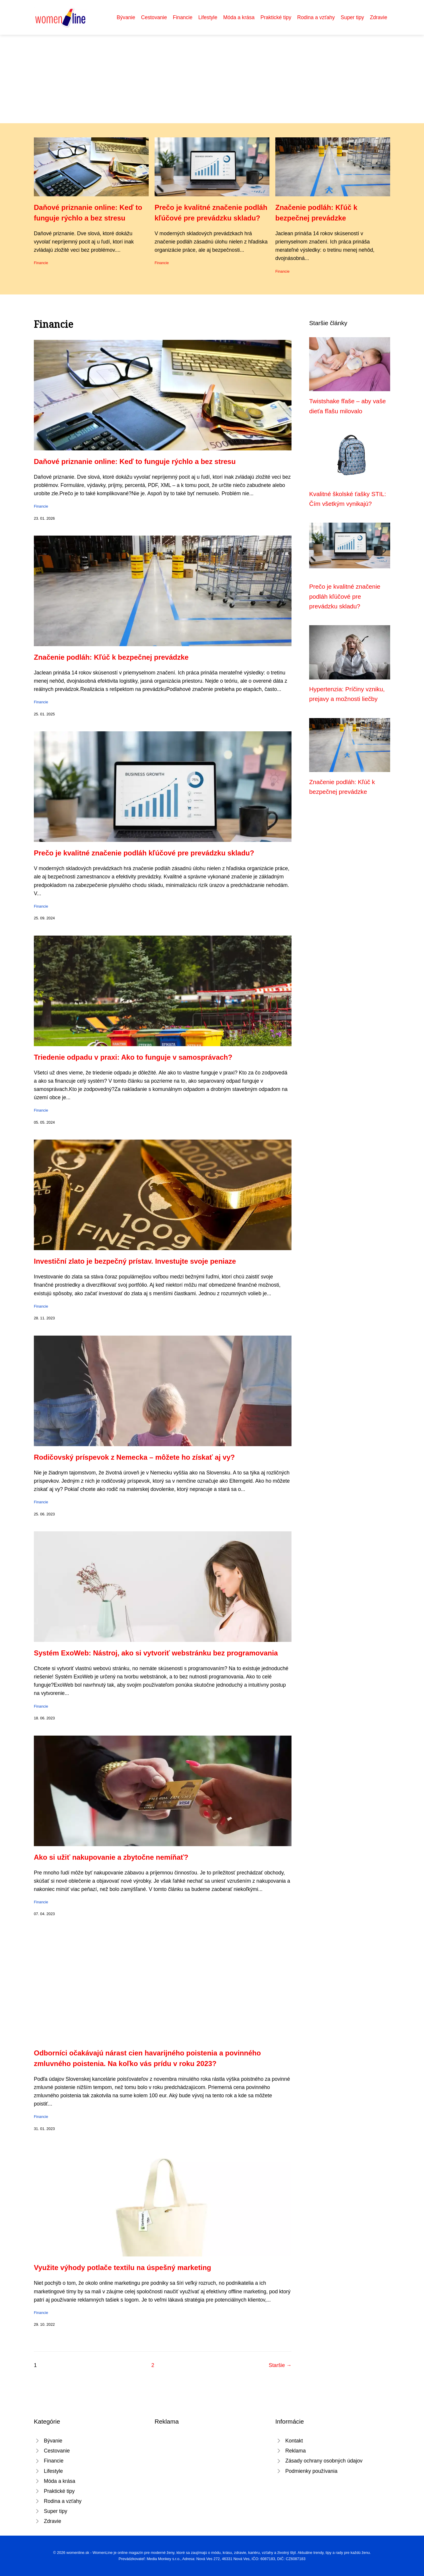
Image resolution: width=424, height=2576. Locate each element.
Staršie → (280, 2365)
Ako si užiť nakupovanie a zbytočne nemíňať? (111, 1857)
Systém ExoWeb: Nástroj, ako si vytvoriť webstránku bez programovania (156, 1653)
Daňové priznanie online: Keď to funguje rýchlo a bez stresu (135, 461)
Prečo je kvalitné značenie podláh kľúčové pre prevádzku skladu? (144, 853)
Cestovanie (154, 17)
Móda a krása (239, 17)
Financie (183, 17)
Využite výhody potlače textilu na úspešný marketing (122, 2268)
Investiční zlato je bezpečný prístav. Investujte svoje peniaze (135, 1261)
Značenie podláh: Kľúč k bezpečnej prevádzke (111, 657)
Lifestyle (207, 17)
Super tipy (352, 17)
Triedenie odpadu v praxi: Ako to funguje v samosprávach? (133, 1057)
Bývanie (126, 17)
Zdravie (378, 17)
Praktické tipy (276, 17)
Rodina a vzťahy (316, 17)
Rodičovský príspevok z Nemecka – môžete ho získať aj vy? (134, 1457)
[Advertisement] (212, 79)
